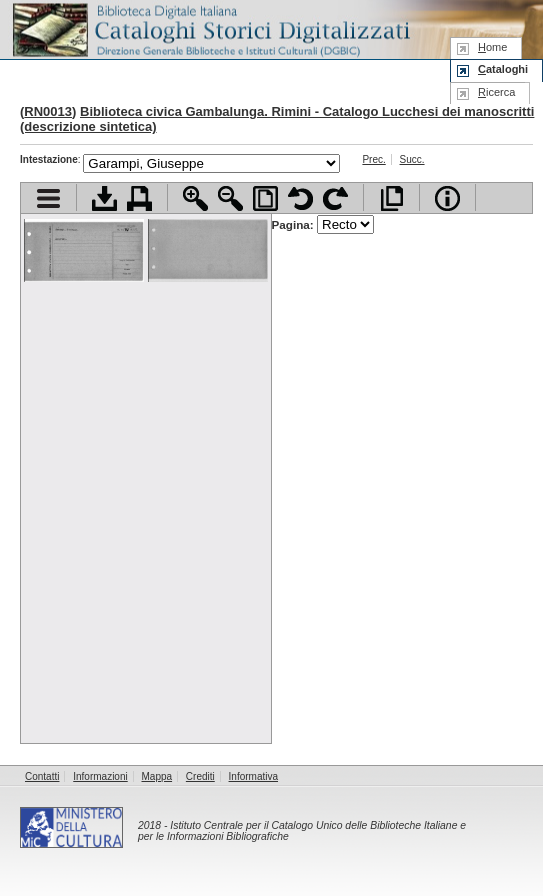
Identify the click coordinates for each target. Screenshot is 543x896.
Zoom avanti (195, 198)
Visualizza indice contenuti (48, 198)
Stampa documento (139, 198)
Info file (447, 198)
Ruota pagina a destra (335, 198)
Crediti (200, 776)
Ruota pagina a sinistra (300, 198)
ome (492, 47)
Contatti (42, 776)
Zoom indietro (230, 198)
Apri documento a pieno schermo (391, 198)
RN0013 (48, 111)
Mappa (157, 776)
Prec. (373, 159)
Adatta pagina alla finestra (265, 198)
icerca (496, 92)
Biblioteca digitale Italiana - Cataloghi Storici (210, 28)
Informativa (253, 776)
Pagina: (323, 224)
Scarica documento (104, 198)
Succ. (412, 159)
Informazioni (100, 776)
